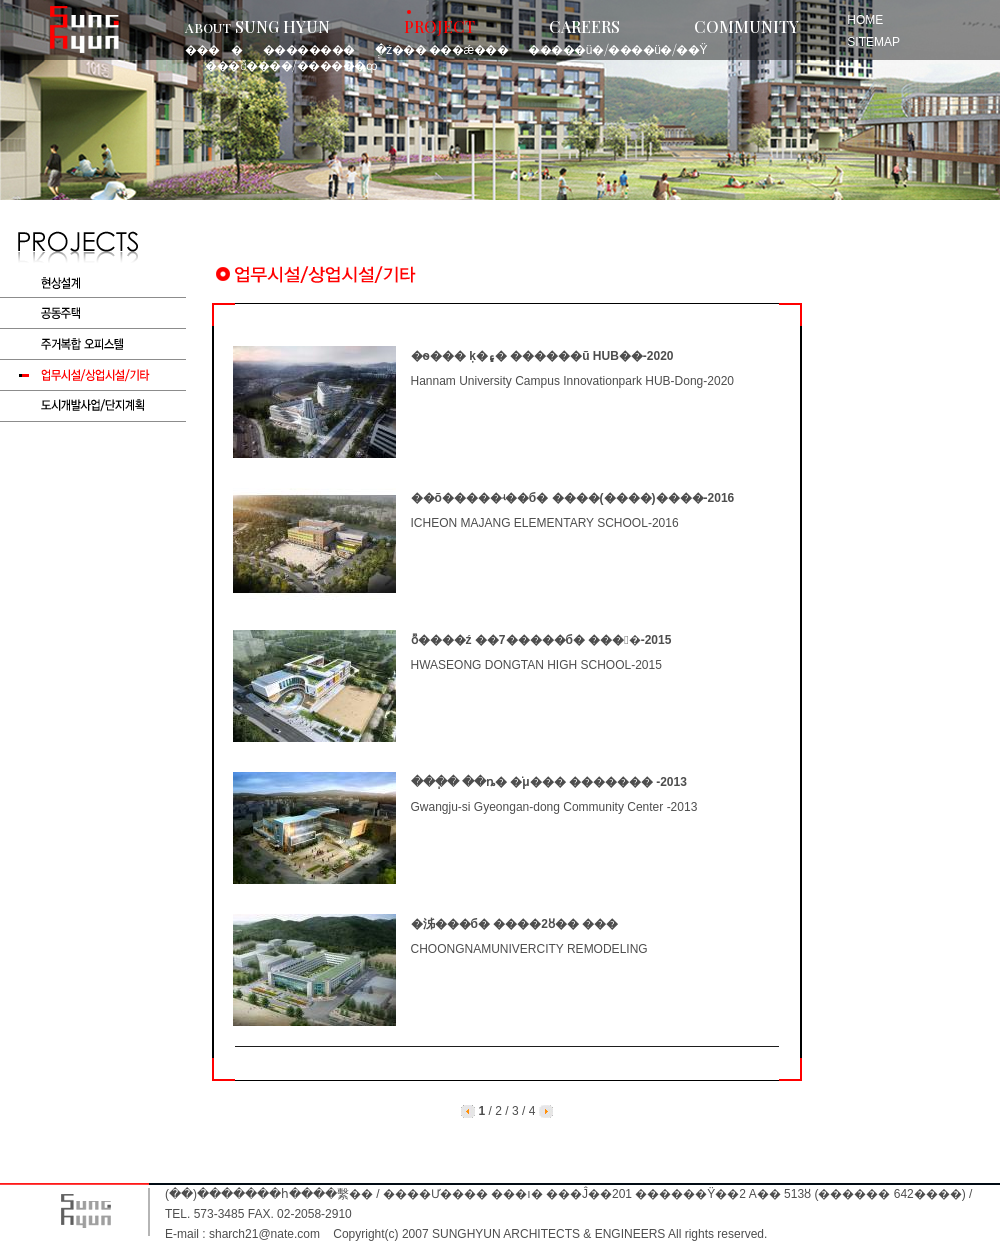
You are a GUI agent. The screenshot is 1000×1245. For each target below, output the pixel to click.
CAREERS (584, 26)
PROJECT (439, 26)
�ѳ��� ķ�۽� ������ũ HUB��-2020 (542, 356)
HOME (865, 20)
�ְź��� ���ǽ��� (441, 49)
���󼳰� (214, 49)
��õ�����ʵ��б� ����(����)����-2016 (573, 498)
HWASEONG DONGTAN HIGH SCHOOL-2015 (536, 665)
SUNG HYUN (257, 26)
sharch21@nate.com (264, 1234)
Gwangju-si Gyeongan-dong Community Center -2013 (554, 807)
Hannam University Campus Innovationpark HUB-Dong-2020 (572, 381)
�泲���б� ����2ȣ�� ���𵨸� (515, 924)
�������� (309, 49)
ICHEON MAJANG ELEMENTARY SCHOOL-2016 (545, 523)
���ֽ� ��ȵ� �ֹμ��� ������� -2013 (549, 782)
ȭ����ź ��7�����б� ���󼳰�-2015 (541, 640)
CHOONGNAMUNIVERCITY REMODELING (529, 949)
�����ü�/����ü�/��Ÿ (617, 49)
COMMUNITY (746, 26)
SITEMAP (873, 42)
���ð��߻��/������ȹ (291, 65)
